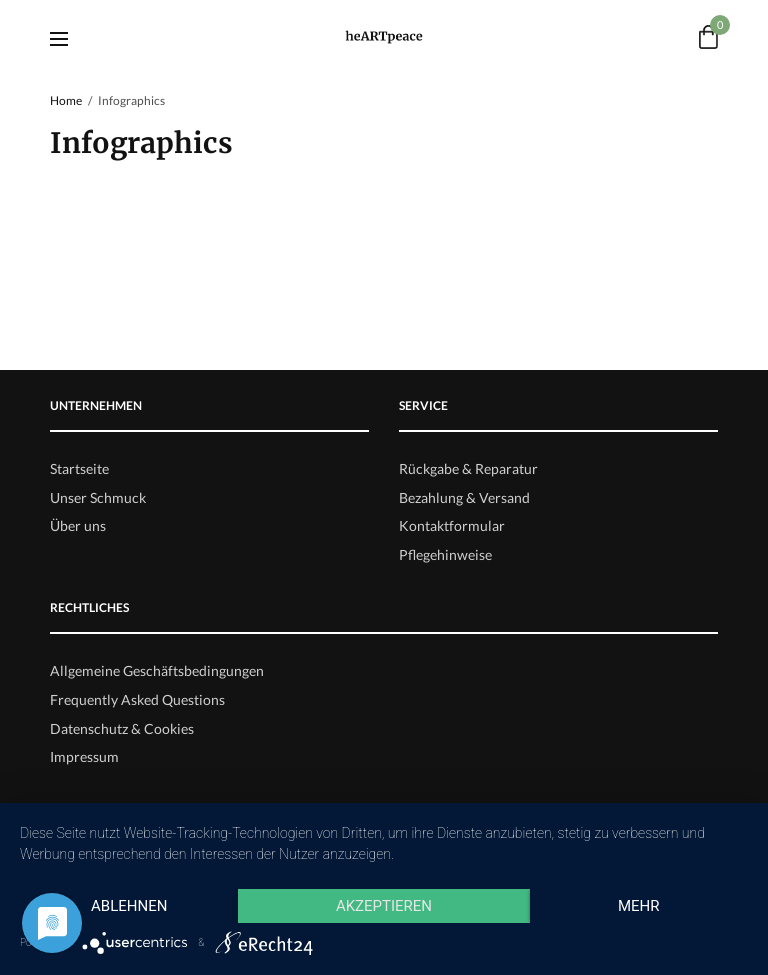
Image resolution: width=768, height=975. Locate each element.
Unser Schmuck (98, 497)
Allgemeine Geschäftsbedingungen (157, 670)
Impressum (84, 756)
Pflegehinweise (445, 554)
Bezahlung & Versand (464, 497)
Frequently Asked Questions (137, 699)
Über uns (78, 525)
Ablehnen (129, 906)
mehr (639, 906)
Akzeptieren (384, 906)
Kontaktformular (452, 525)
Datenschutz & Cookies (122, 728)
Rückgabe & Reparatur (468, 468)
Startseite (79, 468)
